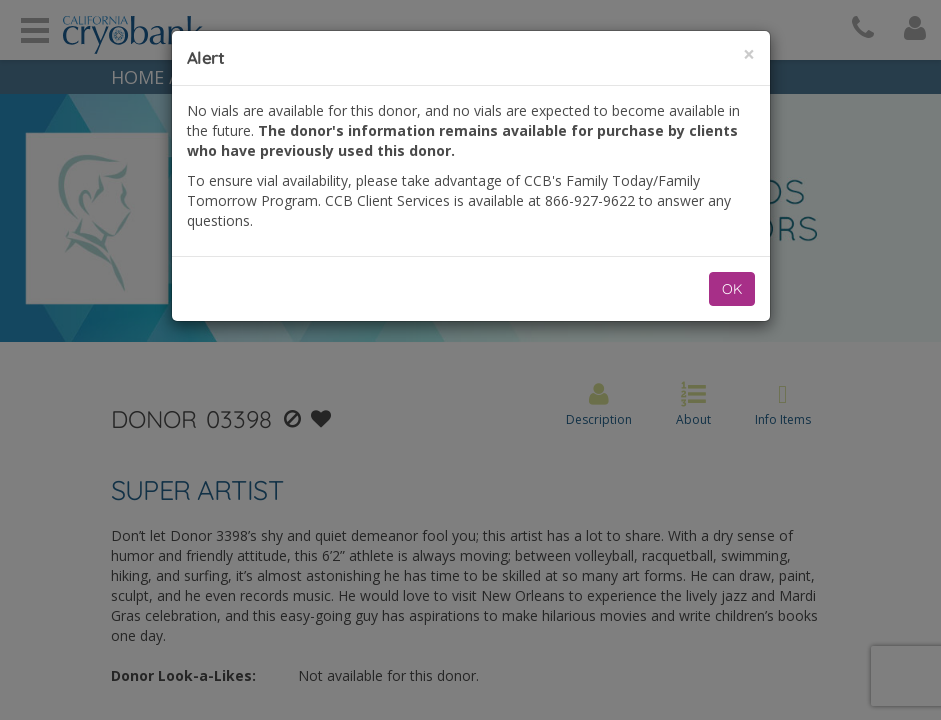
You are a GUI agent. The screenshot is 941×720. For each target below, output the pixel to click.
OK (732, 289)
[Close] (749, 54)
